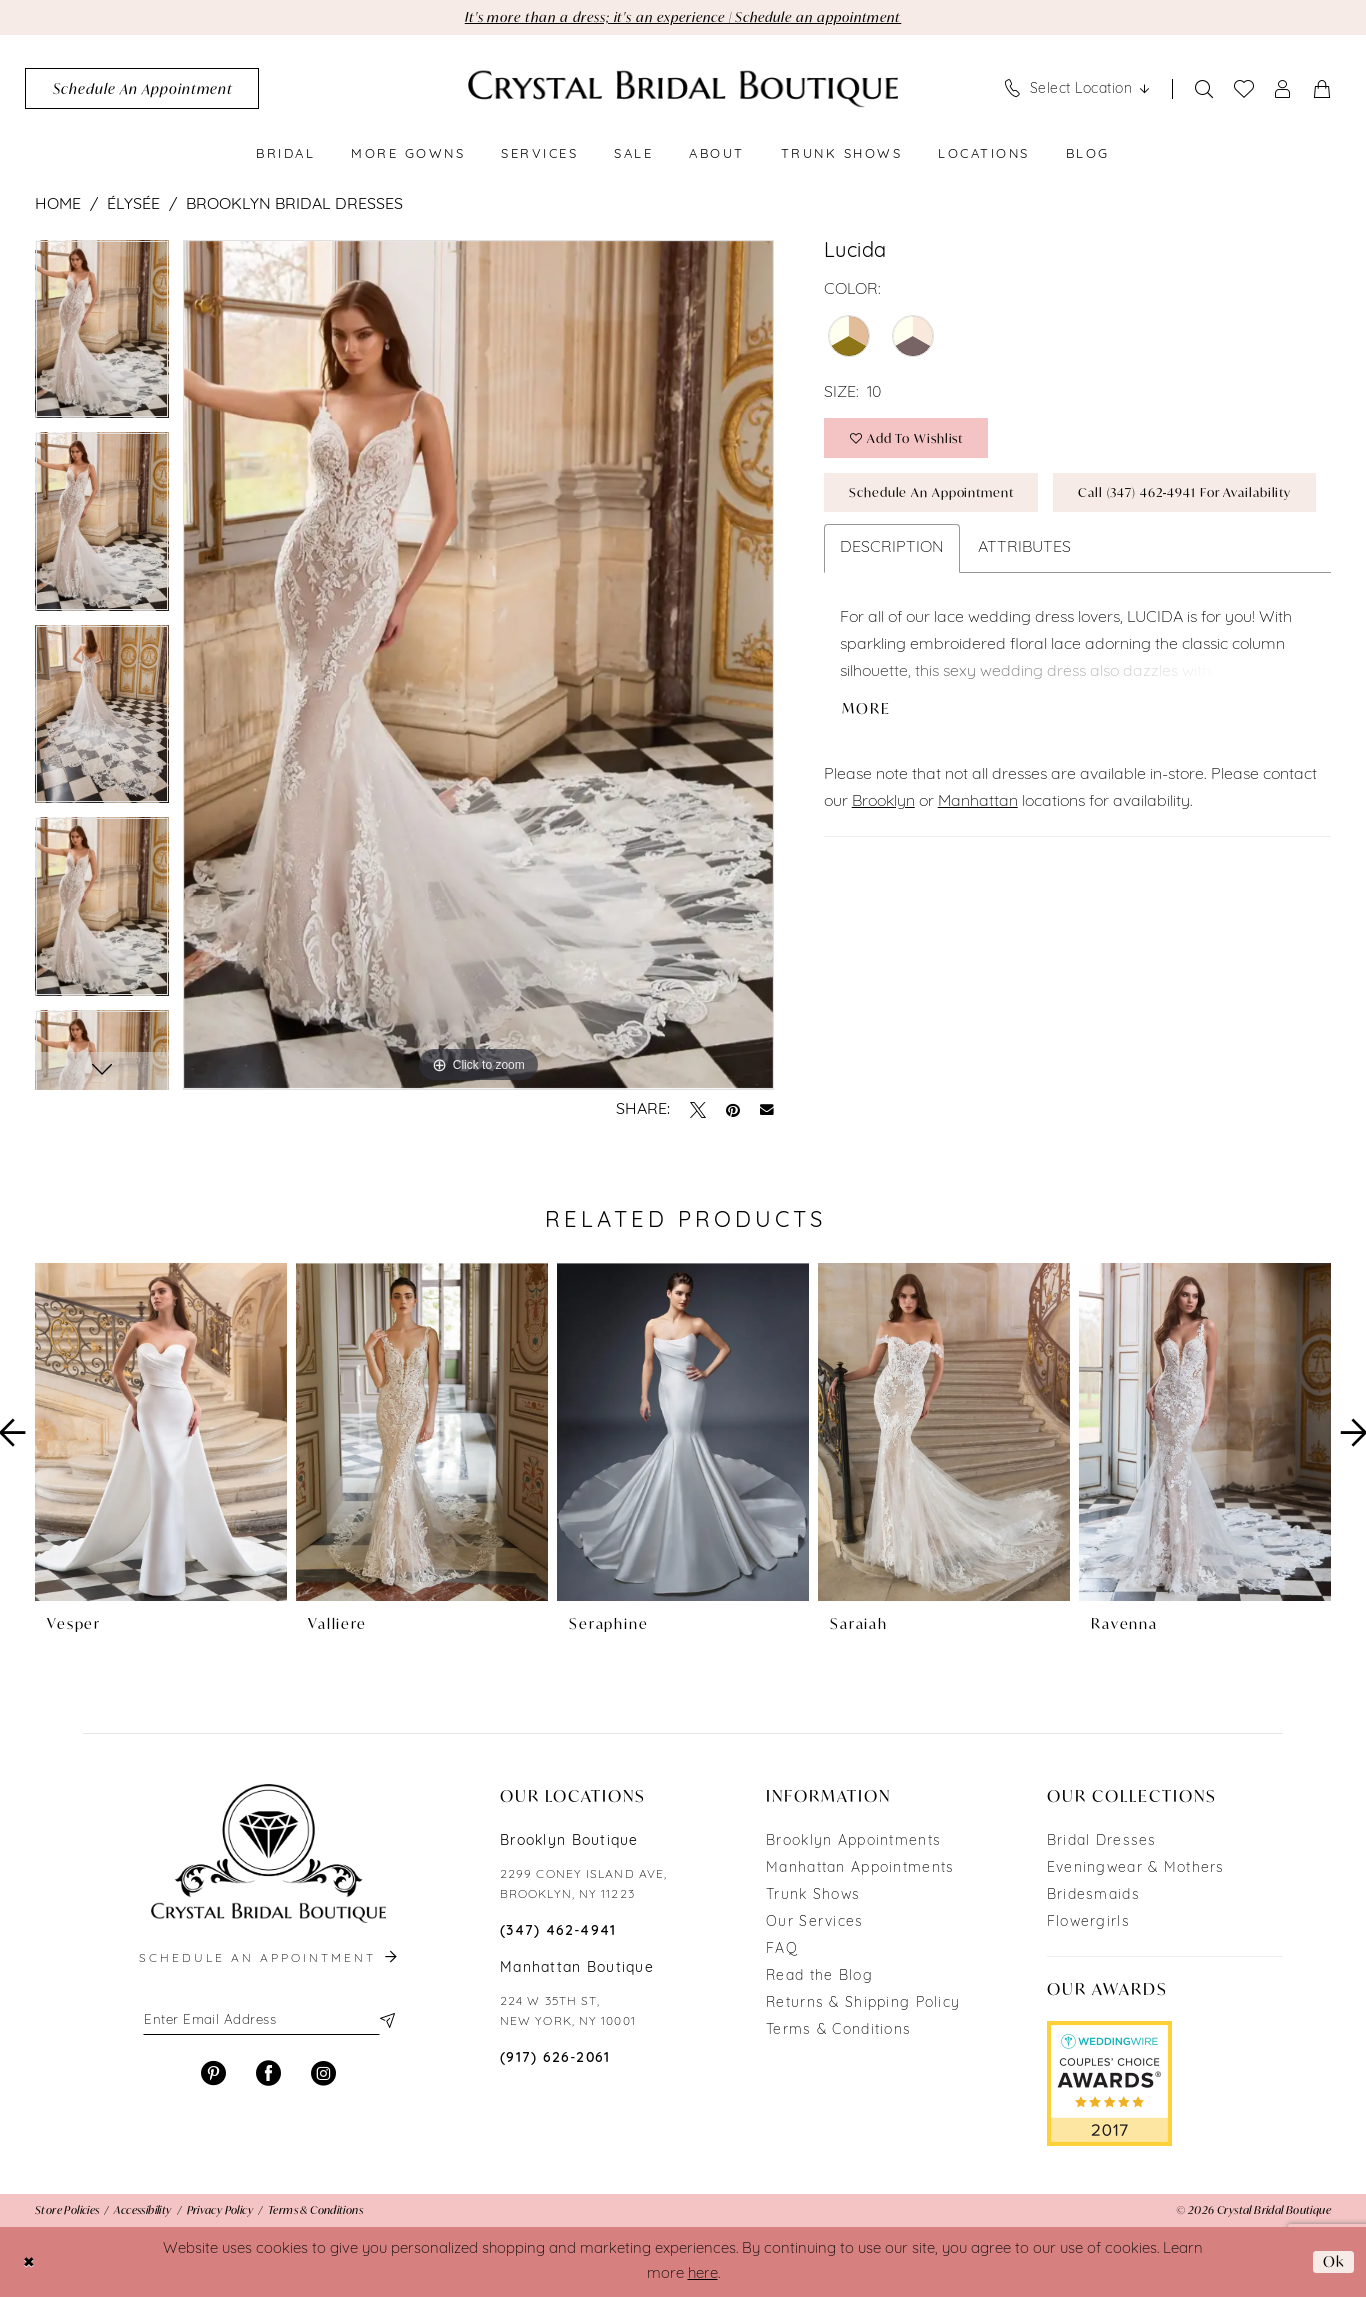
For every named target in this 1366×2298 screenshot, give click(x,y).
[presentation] (161, 1434)
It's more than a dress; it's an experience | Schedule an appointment (683, 17)
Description (892, 610)
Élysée (133, 206)
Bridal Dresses (1102, 1842)
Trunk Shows (813, 1896)
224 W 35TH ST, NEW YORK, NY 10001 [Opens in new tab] (568, 2013)
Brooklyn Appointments (853, 1842)
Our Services (814, 1923)
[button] (1283, 89)
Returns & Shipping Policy (863, 2004)
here (703, 2275)
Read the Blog (819, 1977)
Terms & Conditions (838, 2031)
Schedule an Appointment (937, 496)
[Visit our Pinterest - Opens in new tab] (213, 2076)
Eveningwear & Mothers (1136, 1869)
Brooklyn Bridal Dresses (294, 206)
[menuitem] (142, 89)
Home (58, 206)
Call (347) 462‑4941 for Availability (963, 553)
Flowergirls (1088, 1923)
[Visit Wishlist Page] (1244, 90)
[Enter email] (268, 2022)
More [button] (867, 772)
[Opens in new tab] (1109, 2084)
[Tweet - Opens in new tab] (698, 1111)
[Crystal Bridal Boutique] (683, 89)
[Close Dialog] (29, 2262)
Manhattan (978, 866)
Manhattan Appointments (860, 1869)
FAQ (782, 1950)
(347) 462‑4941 (558, 1932)
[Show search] (1204, 89)
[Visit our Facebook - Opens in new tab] (268, 2076)
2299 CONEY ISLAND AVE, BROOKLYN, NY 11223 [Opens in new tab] (583, 1886)
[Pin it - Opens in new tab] (733, 1111)
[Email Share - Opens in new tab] (767, 1111)
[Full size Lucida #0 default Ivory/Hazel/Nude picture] (478, 666)
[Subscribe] (385, 2022)
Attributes (1024, 610)
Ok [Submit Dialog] (1333, 2262)
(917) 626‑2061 (555, 2059)
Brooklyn (883, 866)
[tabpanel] (102, 337)
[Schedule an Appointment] (142, 89)
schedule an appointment (270, 1960)
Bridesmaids (1093, 1896)
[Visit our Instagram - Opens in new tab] (323, 2076)
